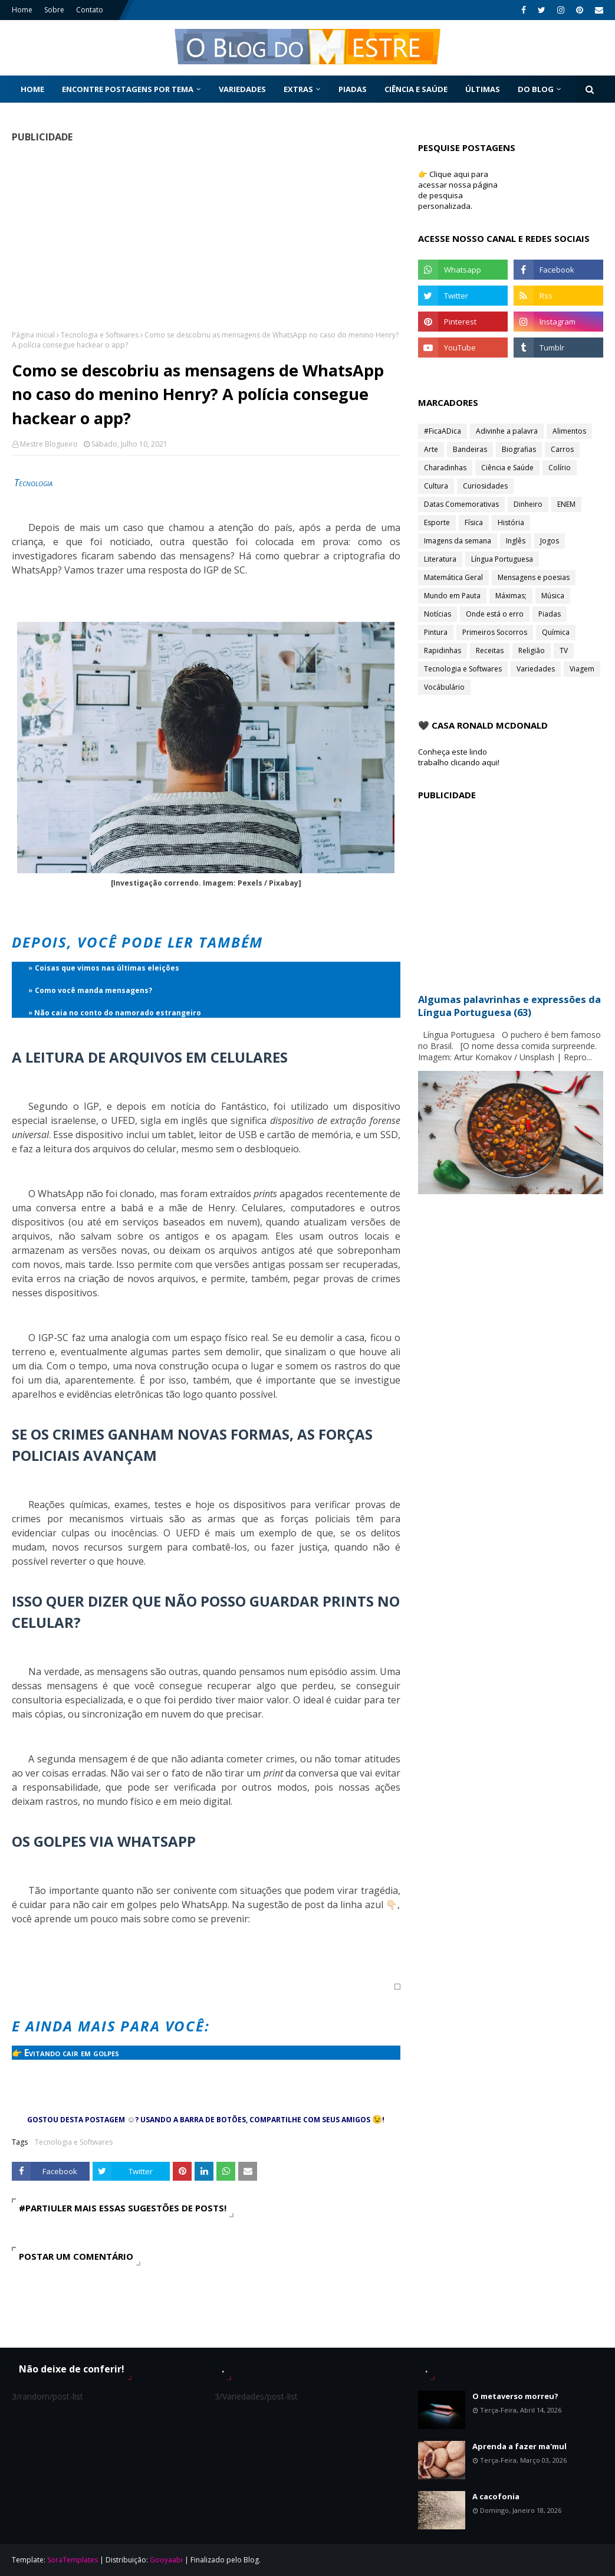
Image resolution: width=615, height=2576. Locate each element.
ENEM (566, 504)
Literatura (440, 559)
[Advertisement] (202, 236)
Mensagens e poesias (534, 577)
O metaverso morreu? (515, 2396)
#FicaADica (442, 431)
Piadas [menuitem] (352, 89)
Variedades (536, 669)
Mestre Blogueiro (49, 444)
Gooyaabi (166, 2560)
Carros (562, 449)
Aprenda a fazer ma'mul (519, 2446)
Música (552, 596)
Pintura (436, 632)
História (511, 522)
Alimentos (569, 431)
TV (564, 650)
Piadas (549, 614)
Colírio (559, 468)
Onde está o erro (495, 614)
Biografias (519, 449)
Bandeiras (470, 449)
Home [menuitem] (32, 89)
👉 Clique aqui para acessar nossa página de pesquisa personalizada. (458, 190)
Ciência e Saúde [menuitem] (416, 89)
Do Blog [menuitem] (536, 89)
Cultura (436, 486)
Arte (431, 449)
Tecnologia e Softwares (100, 335)
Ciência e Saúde (507, 468)
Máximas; (511, 596)
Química (556, 632)
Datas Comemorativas (461, 504)
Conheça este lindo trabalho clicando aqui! (458, 757)
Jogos (549, 541)
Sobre (54, 10)
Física (474, 522)
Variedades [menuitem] (242, 89)
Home (22, 10)
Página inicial (33, 335)
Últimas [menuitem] (482, 89)
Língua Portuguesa (502, 559)
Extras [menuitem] (298, 89)
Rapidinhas (442, 650)
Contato (89, 10)
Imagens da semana (457, 541)
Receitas (490, 650)
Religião (531, 650)
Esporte (437, 522)
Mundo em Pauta (452, 596)
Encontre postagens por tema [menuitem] (127, 89)
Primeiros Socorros (494, 632)
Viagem (582, 669)
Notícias (437, 614)
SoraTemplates (72, 2560)
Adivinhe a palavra (507, 431)
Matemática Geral (453, 577)
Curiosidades (485, 486)
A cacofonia (495, 2496)
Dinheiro (528, 504)
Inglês (515, 541)
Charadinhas (445, 468)
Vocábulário (444, 687)
